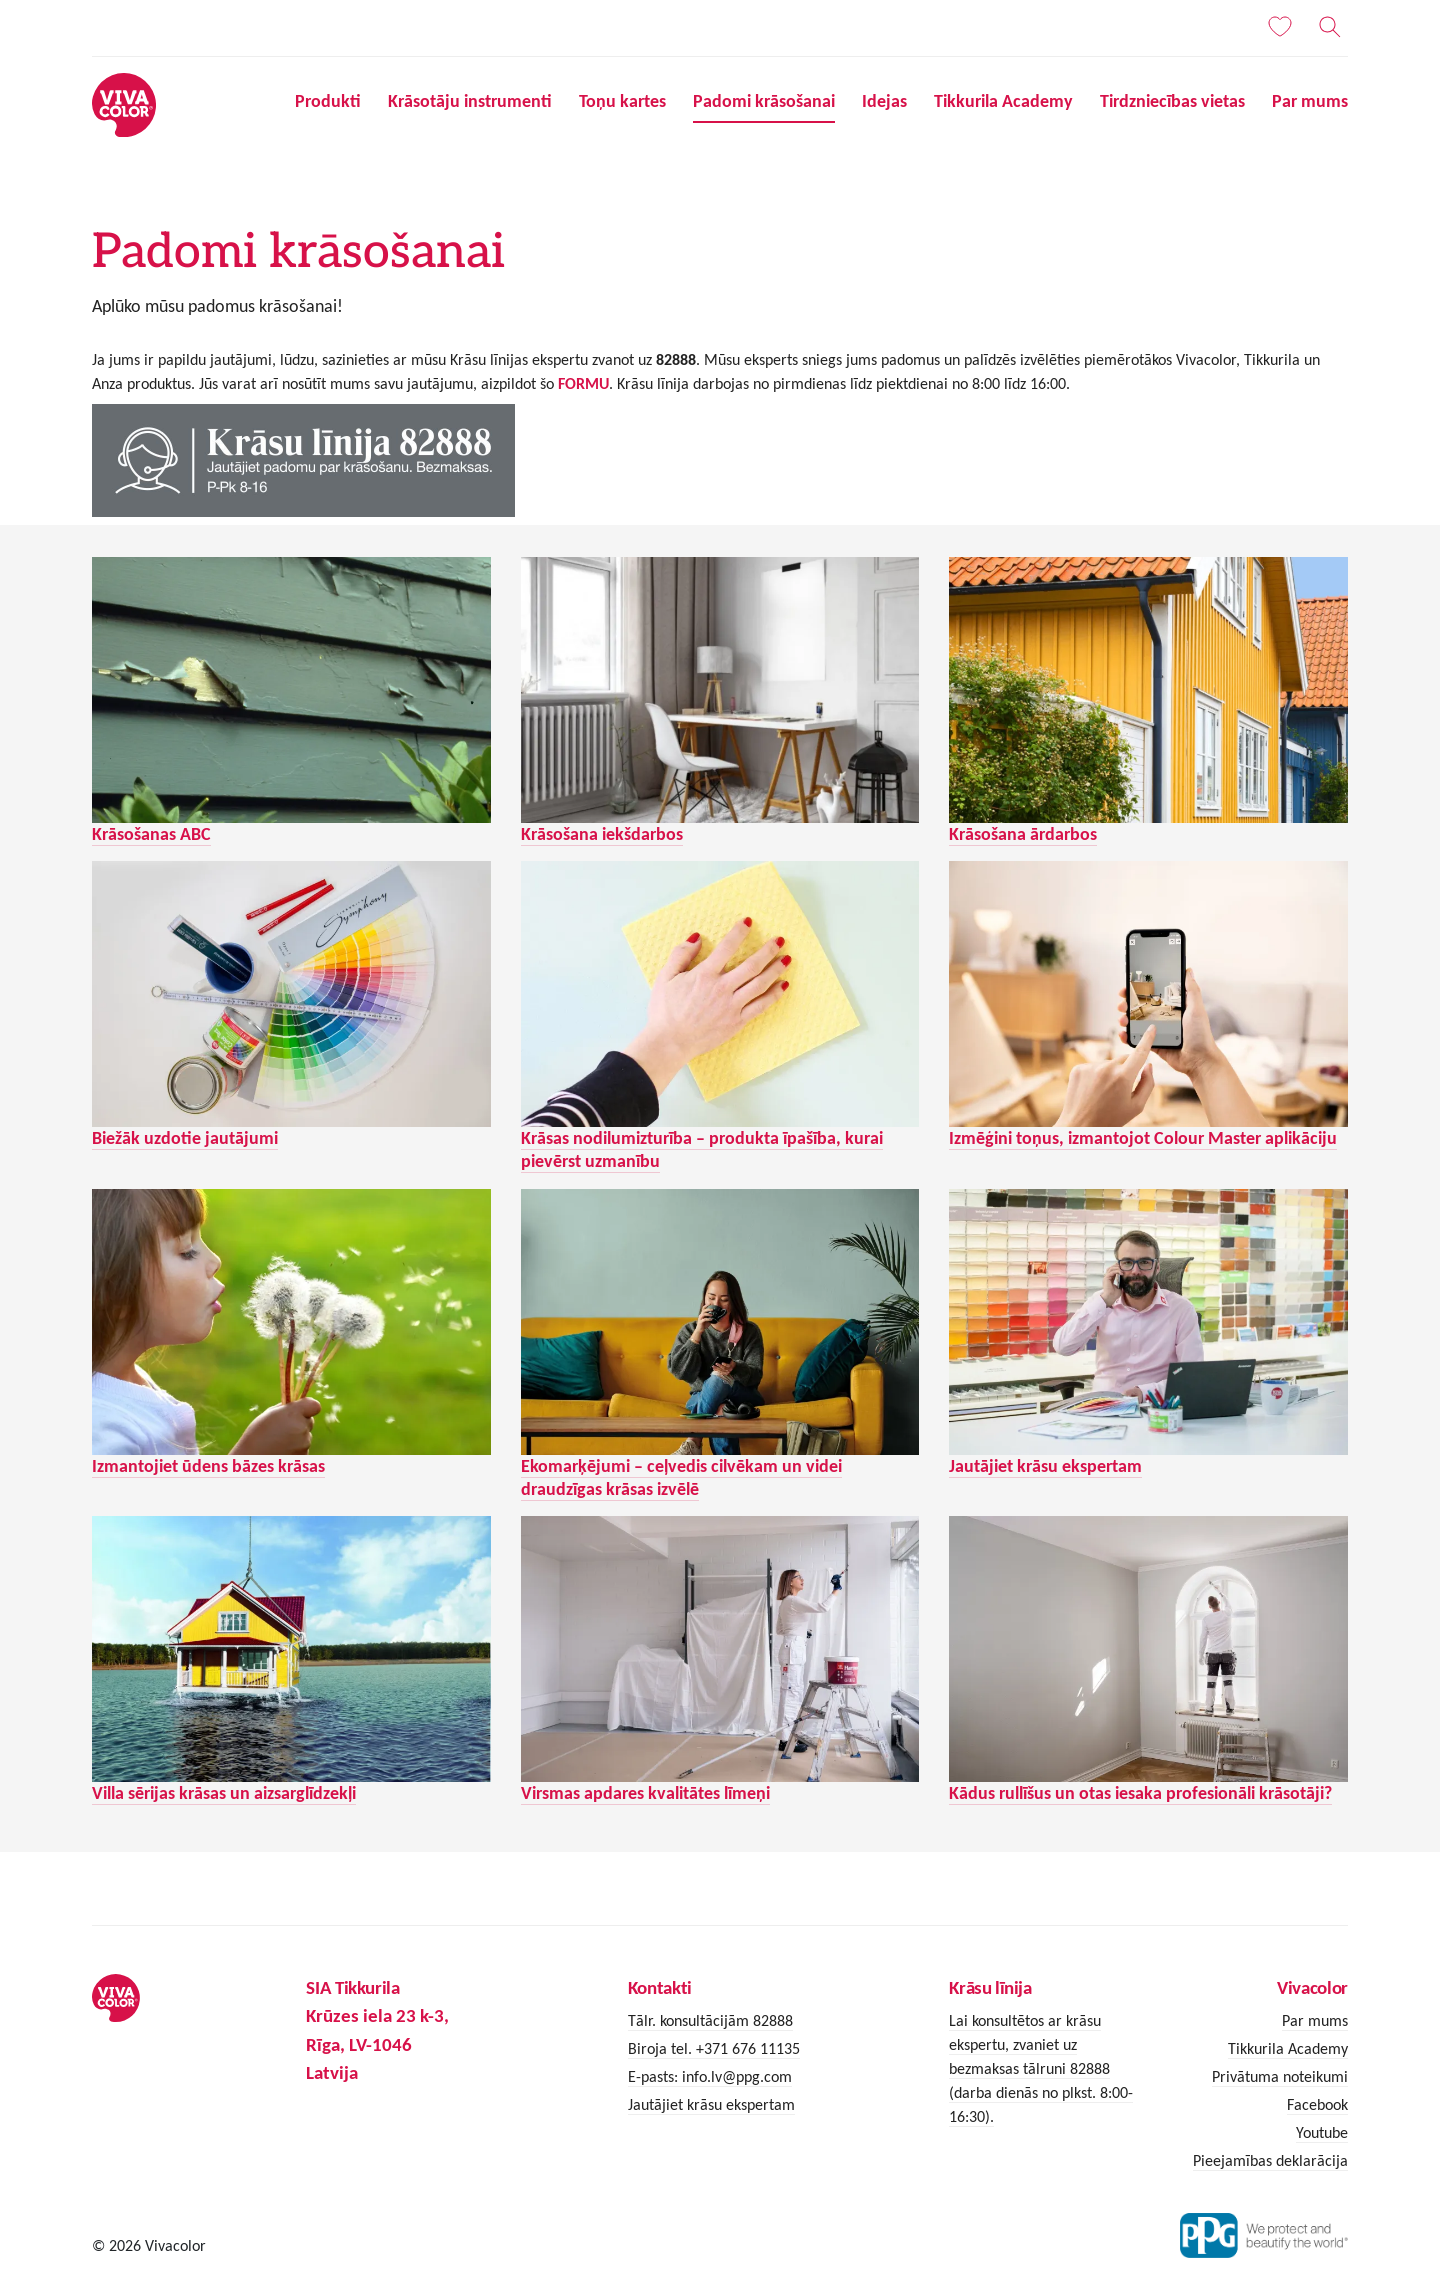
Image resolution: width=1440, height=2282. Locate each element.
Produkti (328, 101)
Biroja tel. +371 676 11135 (714, 2048)
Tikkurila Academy (1003, 101)
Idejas (884, 101)
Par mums (1310, 101)
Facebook (1317, 2104)
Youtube (1322, 2132)
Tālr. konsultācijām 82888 (710, 2020)
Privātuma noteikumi (1280, 2076)
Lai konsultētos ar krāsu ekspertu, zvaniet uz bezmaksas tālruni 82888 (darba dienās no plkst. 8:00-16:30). (1041, 2068)
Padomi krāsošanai (764, 101)
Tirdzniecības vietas (1172, 101)
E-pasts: (655, 2076)
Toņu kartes (622, 101)
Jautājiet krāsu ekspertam (711, 2104)
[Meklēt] (1330, 27)
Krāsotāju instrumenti (470, 101)
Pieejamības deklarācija (1270, 2160)
